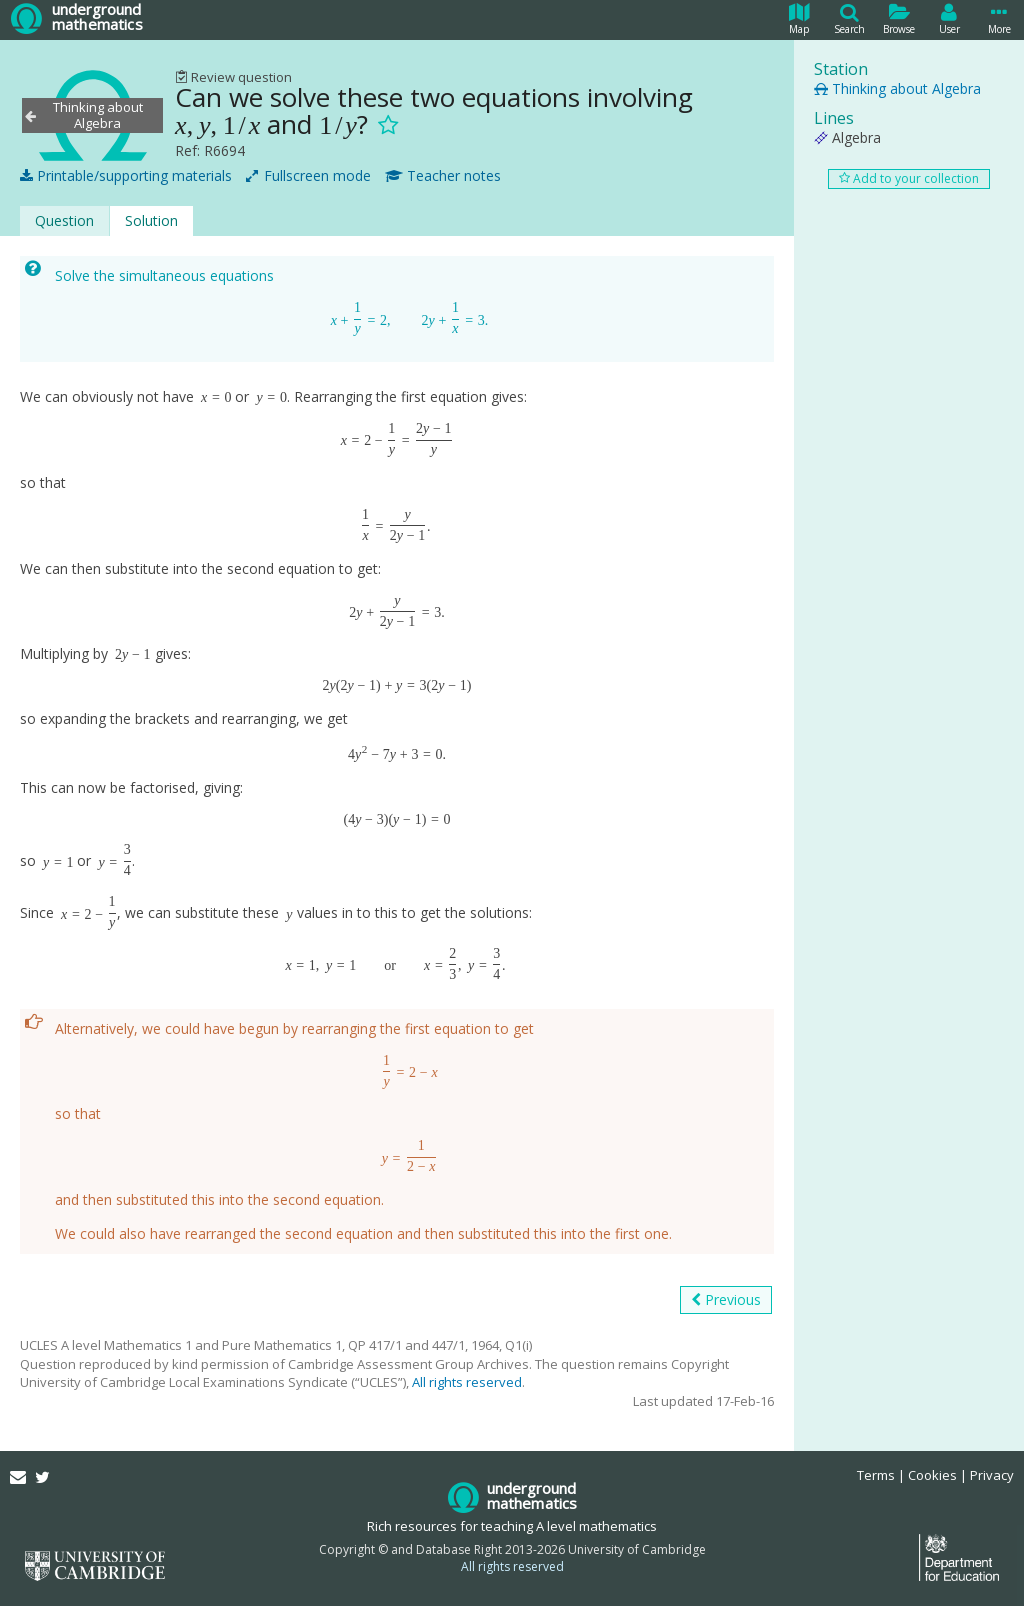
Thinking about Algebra (897, 88)
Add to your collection (909, 178)
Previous (726, 1300)
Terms (876, 1475)
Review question (233, 77)
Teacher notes (443, 176)
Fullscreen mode (308, 176)
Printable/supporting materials (126, 176)
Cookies (932, 1475)
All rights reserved (467, 1382)
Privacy (992, 1475)
